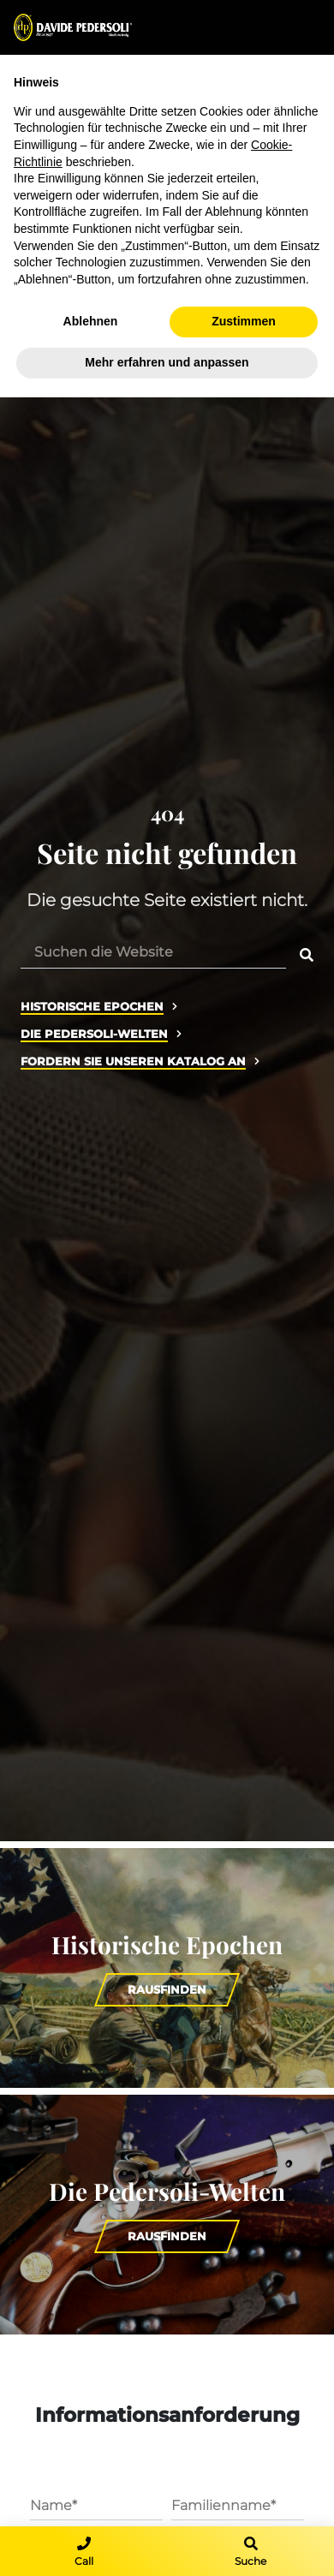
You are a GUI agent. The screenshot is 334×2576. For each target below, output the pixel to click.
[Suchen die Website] (153, 951)
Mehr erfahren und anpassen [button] (166, 362)
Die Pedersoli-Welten (94, 1034)
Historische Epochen (92, 1006)
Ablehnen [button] (90, 321)
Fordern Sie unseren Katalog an (133, 1061)
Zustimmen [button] (244, 321)
